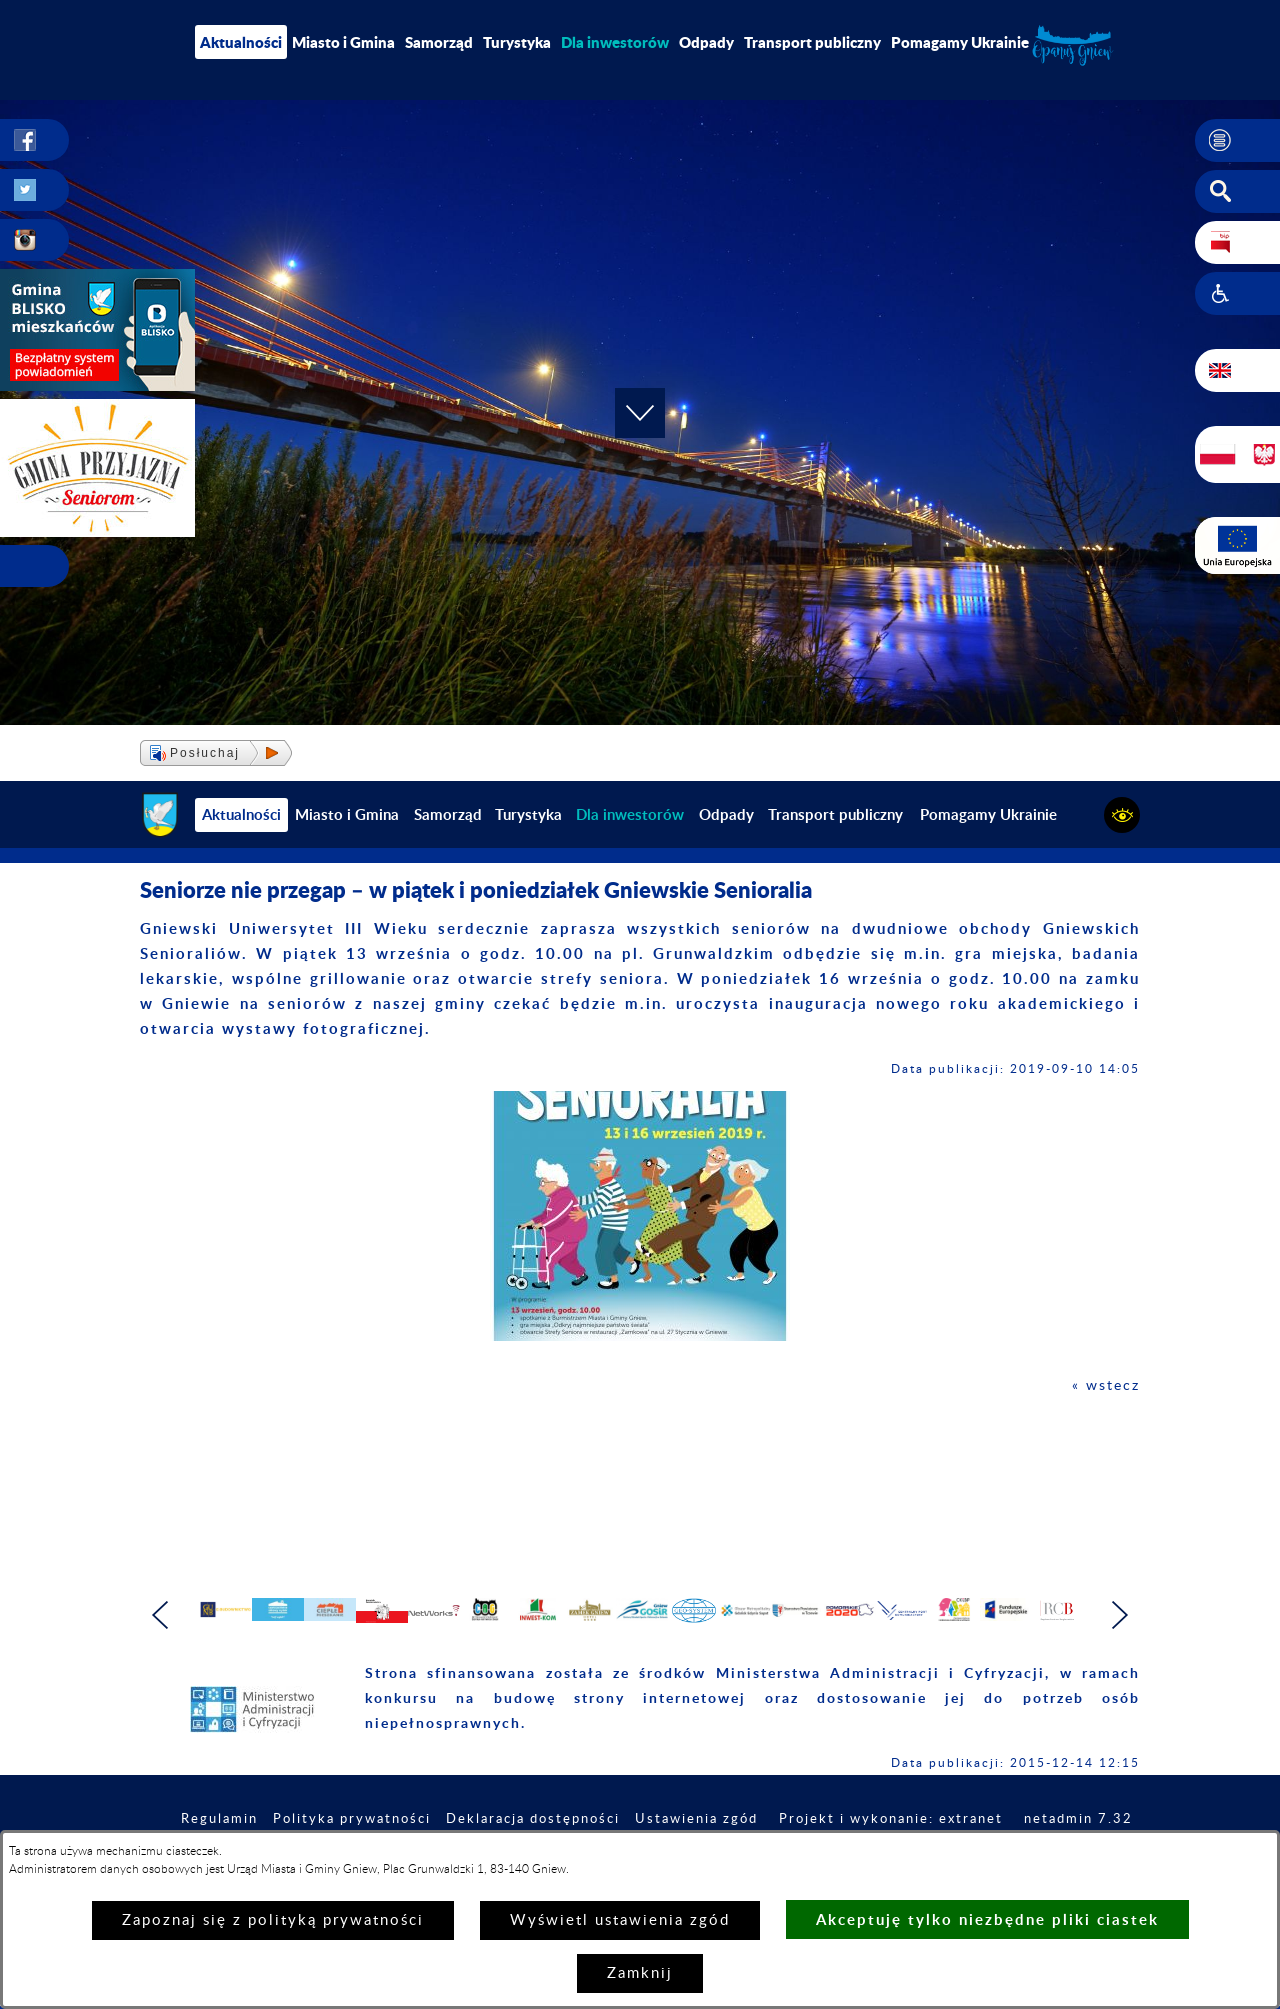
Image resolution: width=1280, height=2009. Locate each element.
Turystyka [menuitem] (517, 42)
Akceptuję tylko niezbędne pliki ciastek (987, 1919)
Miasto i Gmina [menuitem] (343, 42)
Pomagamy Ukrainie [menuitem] (960, 42)
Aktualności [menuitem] (241, 42)
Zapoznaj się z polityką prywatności (273, 1920)
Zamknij (640, 1973)
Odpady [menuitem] (706, 42)
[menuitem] (615, 42)
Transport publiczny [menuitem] (812, 42)
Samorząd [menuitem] (439, 42)
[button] (1237, 141)
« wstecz (1104, 1385)
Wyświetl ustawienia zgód (620, 1920)
